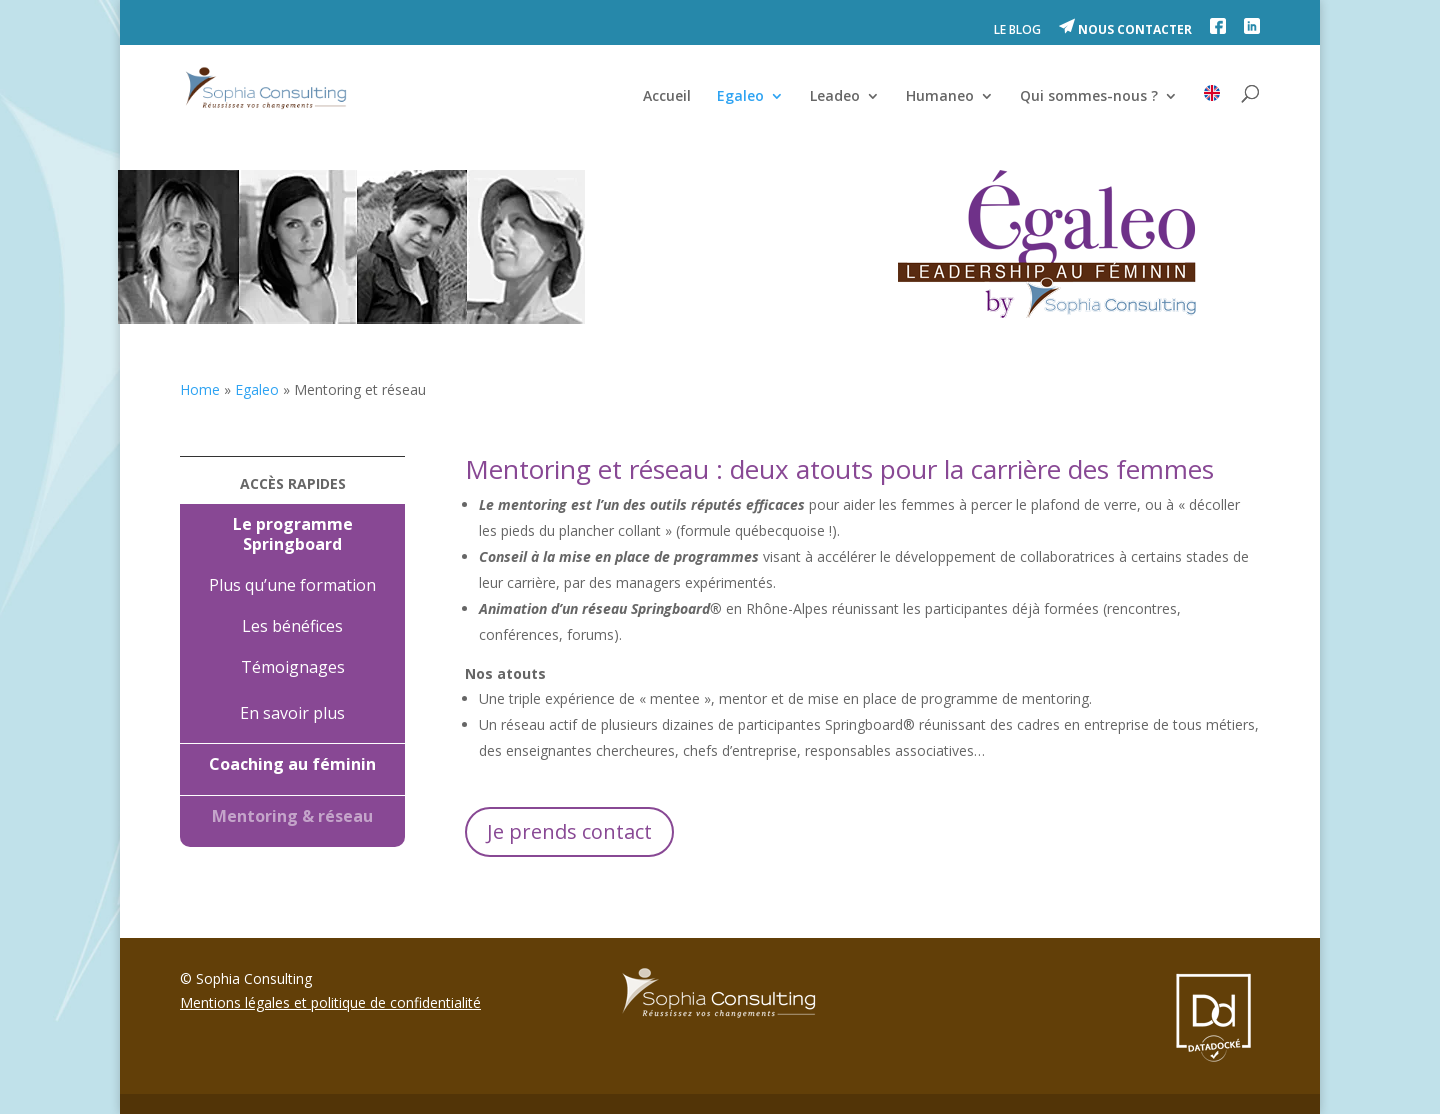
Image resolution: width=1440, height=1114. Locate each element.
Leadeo (835, 97)
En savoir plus (292, 713)
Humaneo (940, 97)
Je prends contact (569, 831)
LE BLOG (1017, 31)
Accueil (667, 97)
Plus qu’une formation (292, 585)
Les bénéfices (292, 626)
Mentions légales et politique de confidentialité (330, 1002)
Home (200, 389)
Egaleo (740, 97)
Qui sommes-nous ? (1089, 97)
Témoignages (293, 667)
